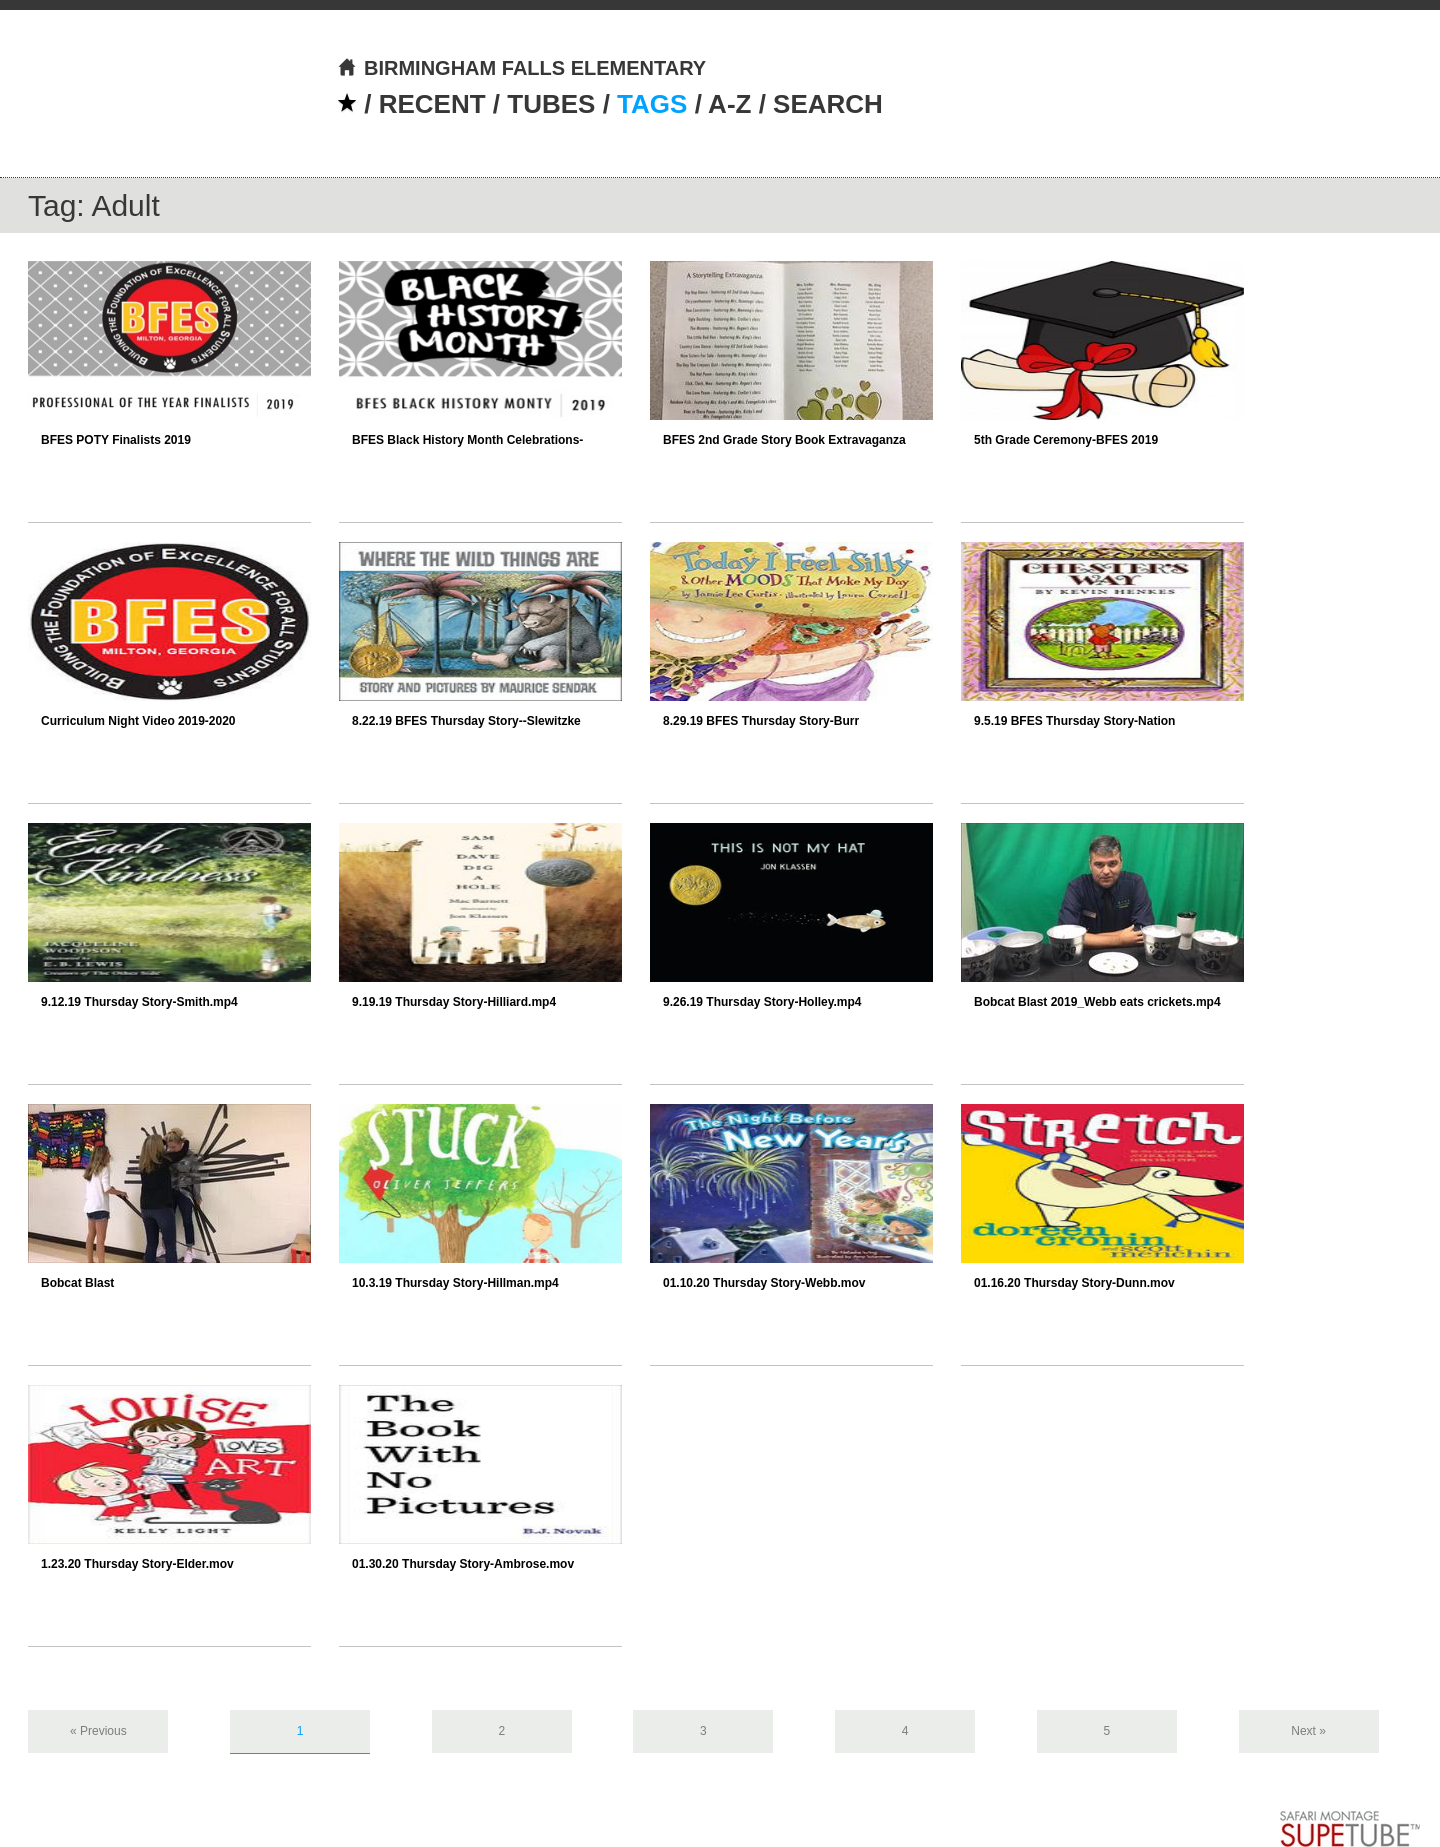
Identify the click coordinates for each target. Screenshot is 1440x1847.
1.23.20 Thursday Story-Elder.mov (137, 1564)
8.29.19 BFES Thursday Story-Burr (761, 721)
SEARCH (828, 104)
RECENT (432, 104)
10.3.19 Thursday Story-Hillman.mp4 (455, 1283)
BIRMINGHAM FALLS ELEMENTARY (521, 68)
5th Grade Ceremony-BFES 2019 (1066, 440)
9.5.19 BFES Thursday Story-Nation (1074, 721)
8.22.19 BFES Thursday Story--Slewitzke (466, 721)
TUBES (551, 104)
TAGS (652, 104)
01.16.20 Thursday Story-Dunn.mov (1074, 1283)
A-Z (729, 104)
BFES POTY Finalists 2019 (116, 440)
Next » (1308, 1731)
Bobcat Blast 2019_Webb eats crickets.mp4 (1097, 1002)
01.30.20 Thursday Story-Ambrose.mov (463, 1564)
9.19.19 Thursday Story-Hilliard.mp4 (454, 1002)
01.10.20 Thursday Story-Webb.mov (764, 1283)
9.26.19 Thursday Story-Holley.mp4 (762, 1002)
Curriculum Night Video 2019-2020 (138, 721)
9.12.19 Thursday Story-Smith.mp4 (139, 1002)
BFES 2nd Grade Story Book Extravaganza (784, 440)
